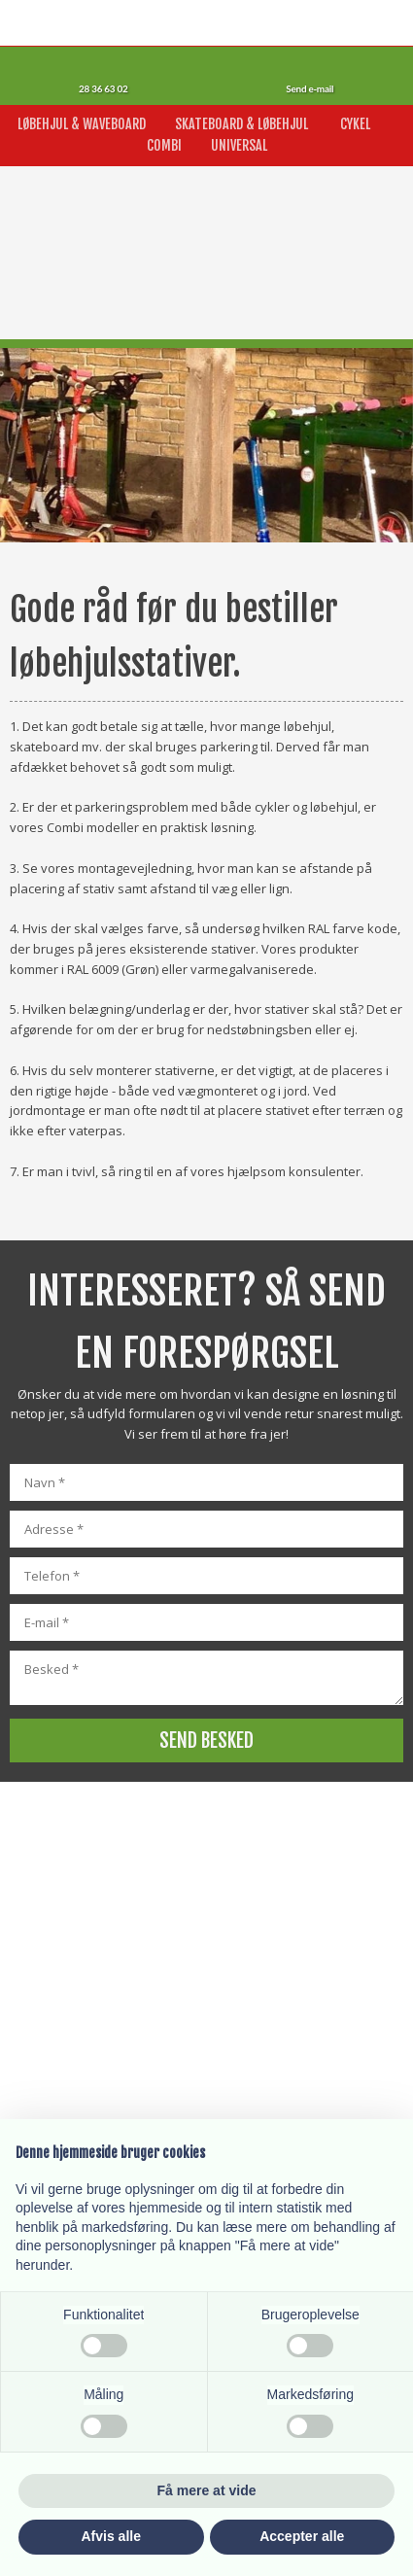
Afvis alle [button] (111, 2536)
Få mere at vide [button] (207, 2490)
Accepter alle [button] (301, 2536)
